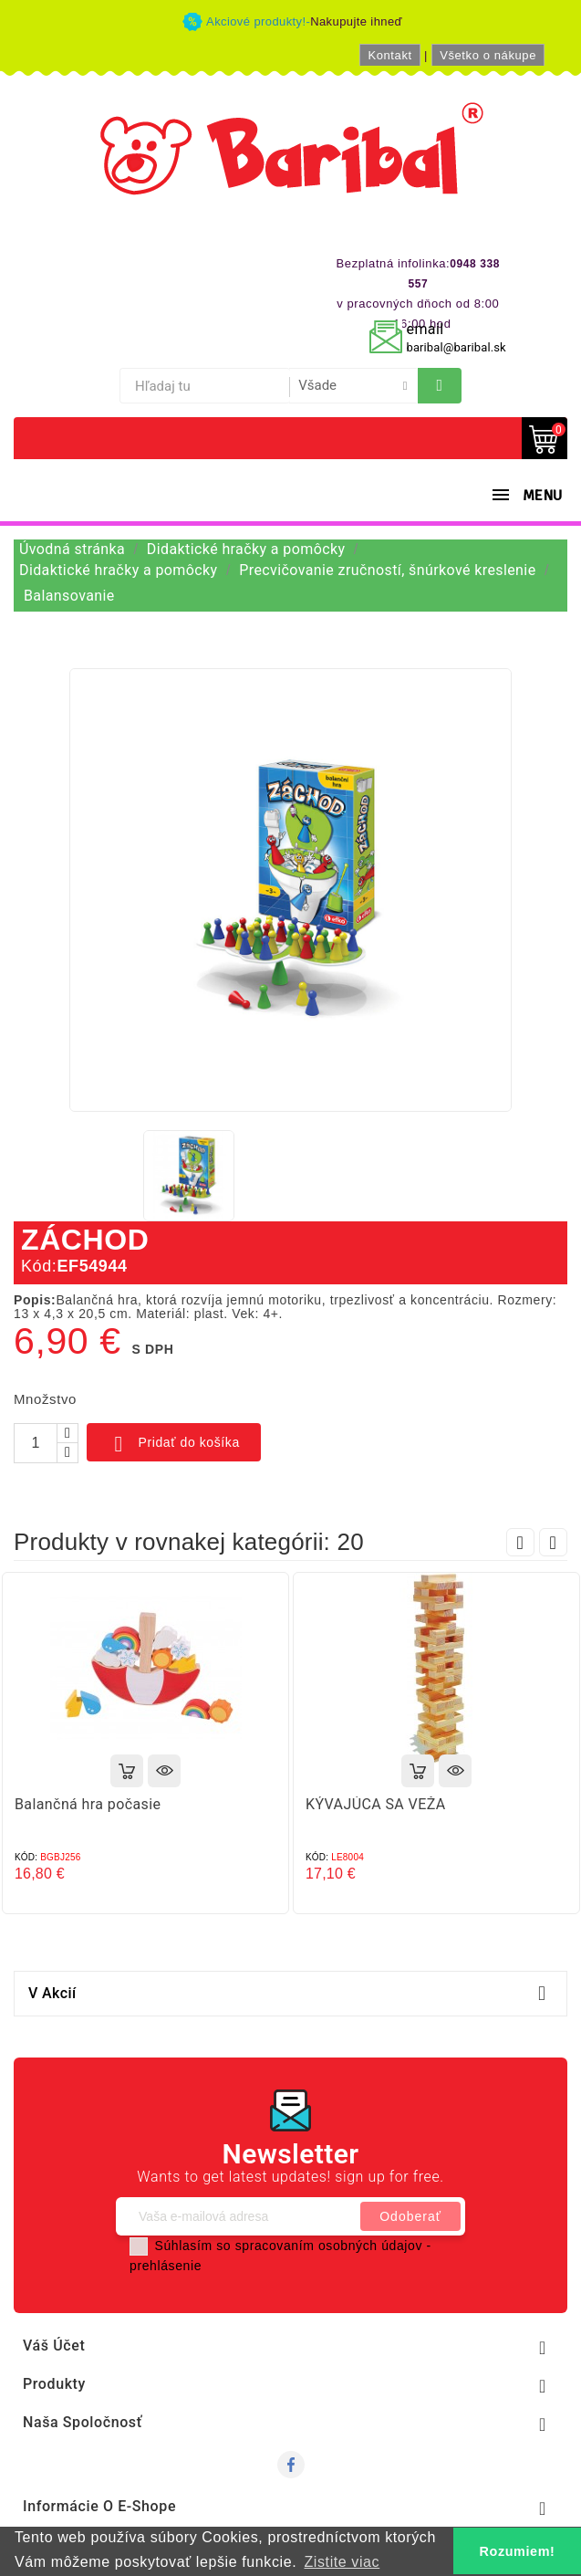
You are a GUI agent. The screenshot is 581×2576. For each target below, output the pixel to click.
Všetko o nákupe (488, 55)
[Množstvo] (35, 1443)
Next (553, 1542)
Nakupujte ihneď (356, 21)
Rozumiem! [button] (517, 2551)
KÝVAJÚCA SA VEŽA (376, 1804)
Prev (520, 1542)
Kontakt (389, 55)
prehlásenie (166, 2265)
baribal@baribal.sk (456, 347)
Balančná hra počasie (88, 1804)
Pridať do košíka (174, 1444)
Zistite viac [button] (341, 2562)
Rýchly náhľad (164, 1770)
